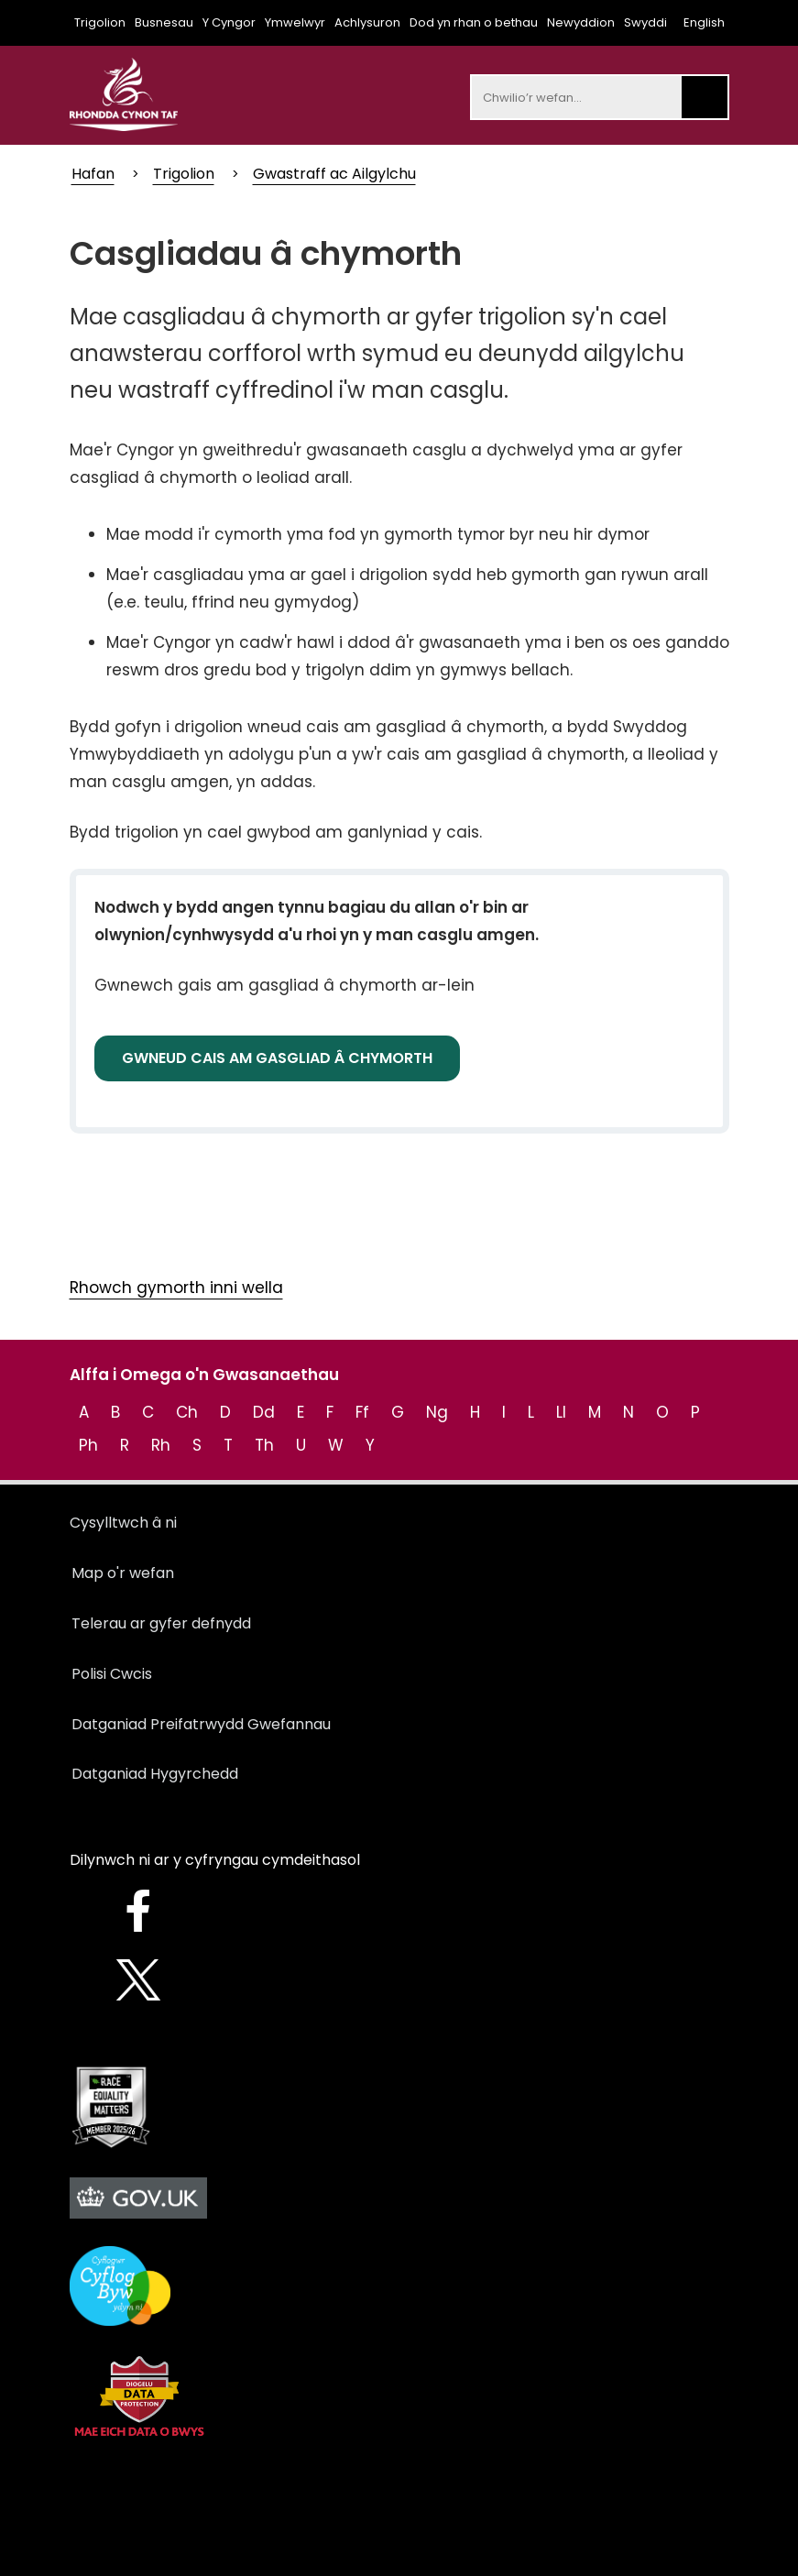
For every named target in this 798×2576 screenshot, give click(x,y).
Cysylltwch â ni (123, 1522)
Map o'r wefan (122, 1573)
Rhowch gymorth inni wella (176, 1288)
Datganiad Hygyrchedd (154, 1773)
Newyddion (581, 22)
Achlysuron (367, 22)
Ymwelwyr (295, 22)
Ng (437, 1412)
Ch (187, 1412)
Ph (88, 1445)
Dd (264, 1412)
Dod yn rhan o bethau (474, 22)
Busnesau (164, 22)
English (704, 22)
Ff (362, 1412)
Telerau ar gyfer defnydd (161, 1623)
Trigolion (100, 22)
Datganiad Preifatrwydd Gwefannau (201, 1724)
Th (264, 1445)
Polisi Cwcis (111, 1673)
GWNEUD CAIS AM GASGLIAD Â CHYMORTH (277, 1058)
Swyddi (645, 22)
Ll (561, 1412)
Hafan (93, 173)
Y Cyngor (229, 22)
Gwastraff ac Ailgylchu (334, 173)
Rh (160, 1445)
